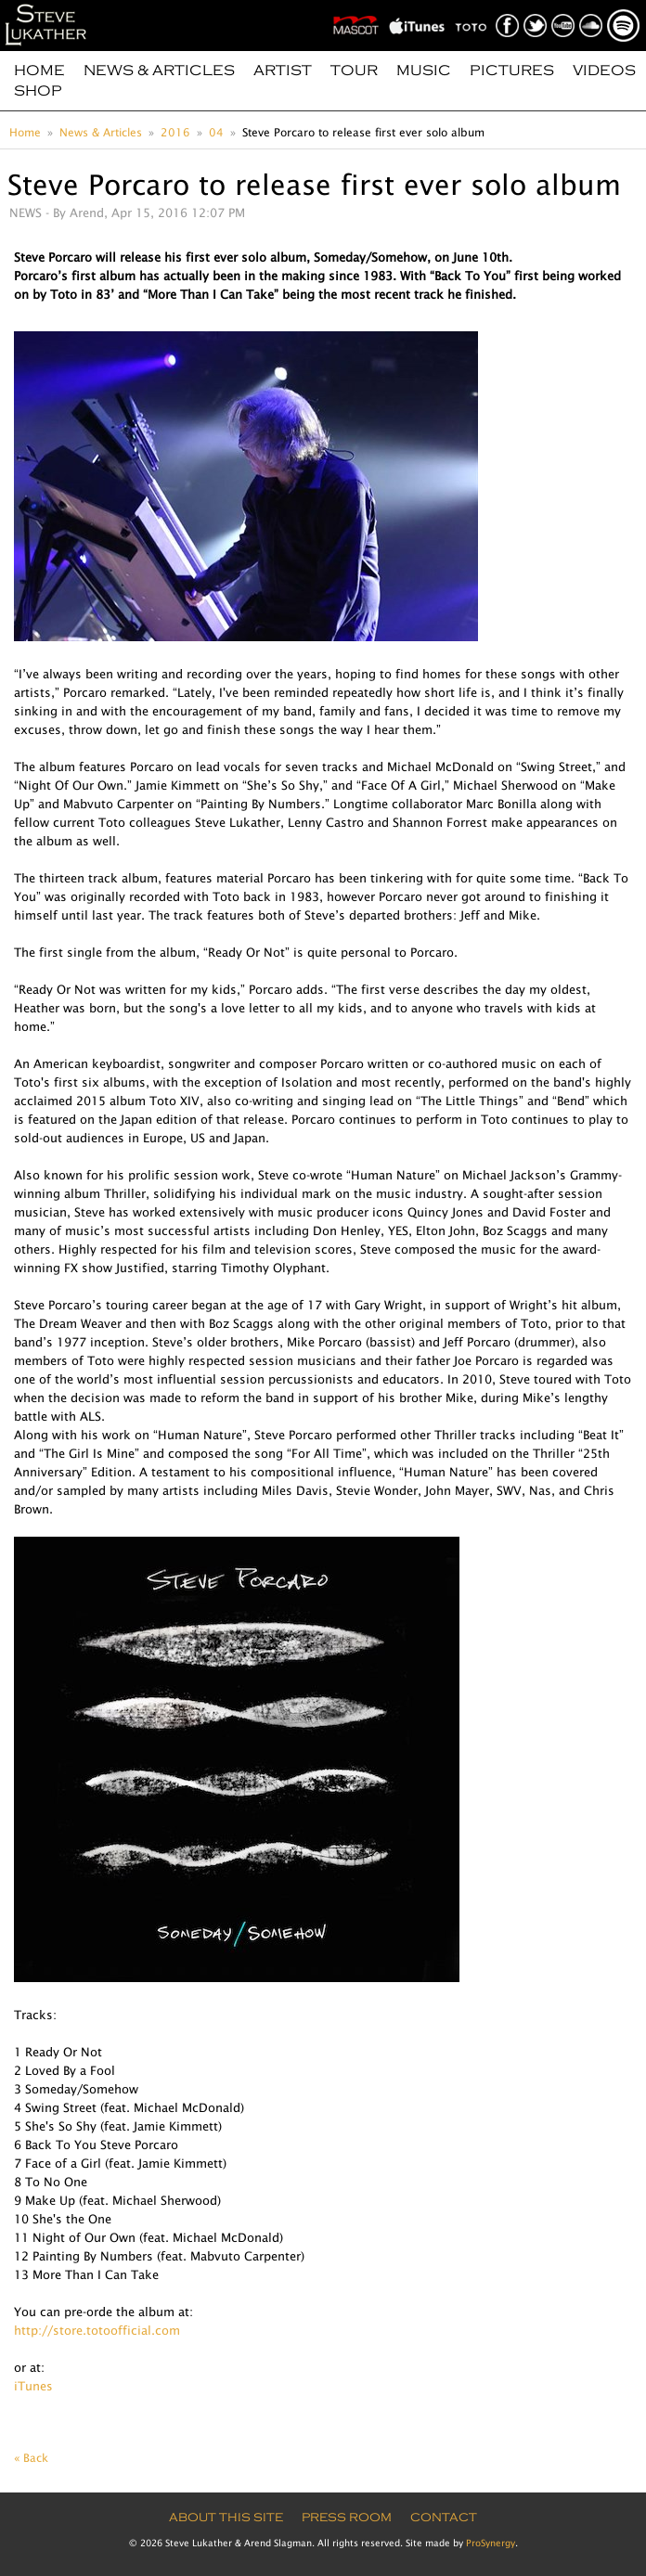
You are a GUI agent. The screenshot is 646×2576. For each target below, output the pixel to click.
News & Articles (159, 70)
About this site (226, 2517)
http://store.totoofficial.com (97, 2330)
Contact (443, 2517)
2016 (175, 132)
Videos (604, 70)
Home (39, 70)
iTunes (33, 2385)
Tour (354, 70)
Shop (38, 91)
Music (423, 70)
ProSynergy (490, 2542)
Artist (282, 70)
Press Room (347, 2517)
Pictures (512, 70)
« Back (31, 2458)
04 (216, 132)
